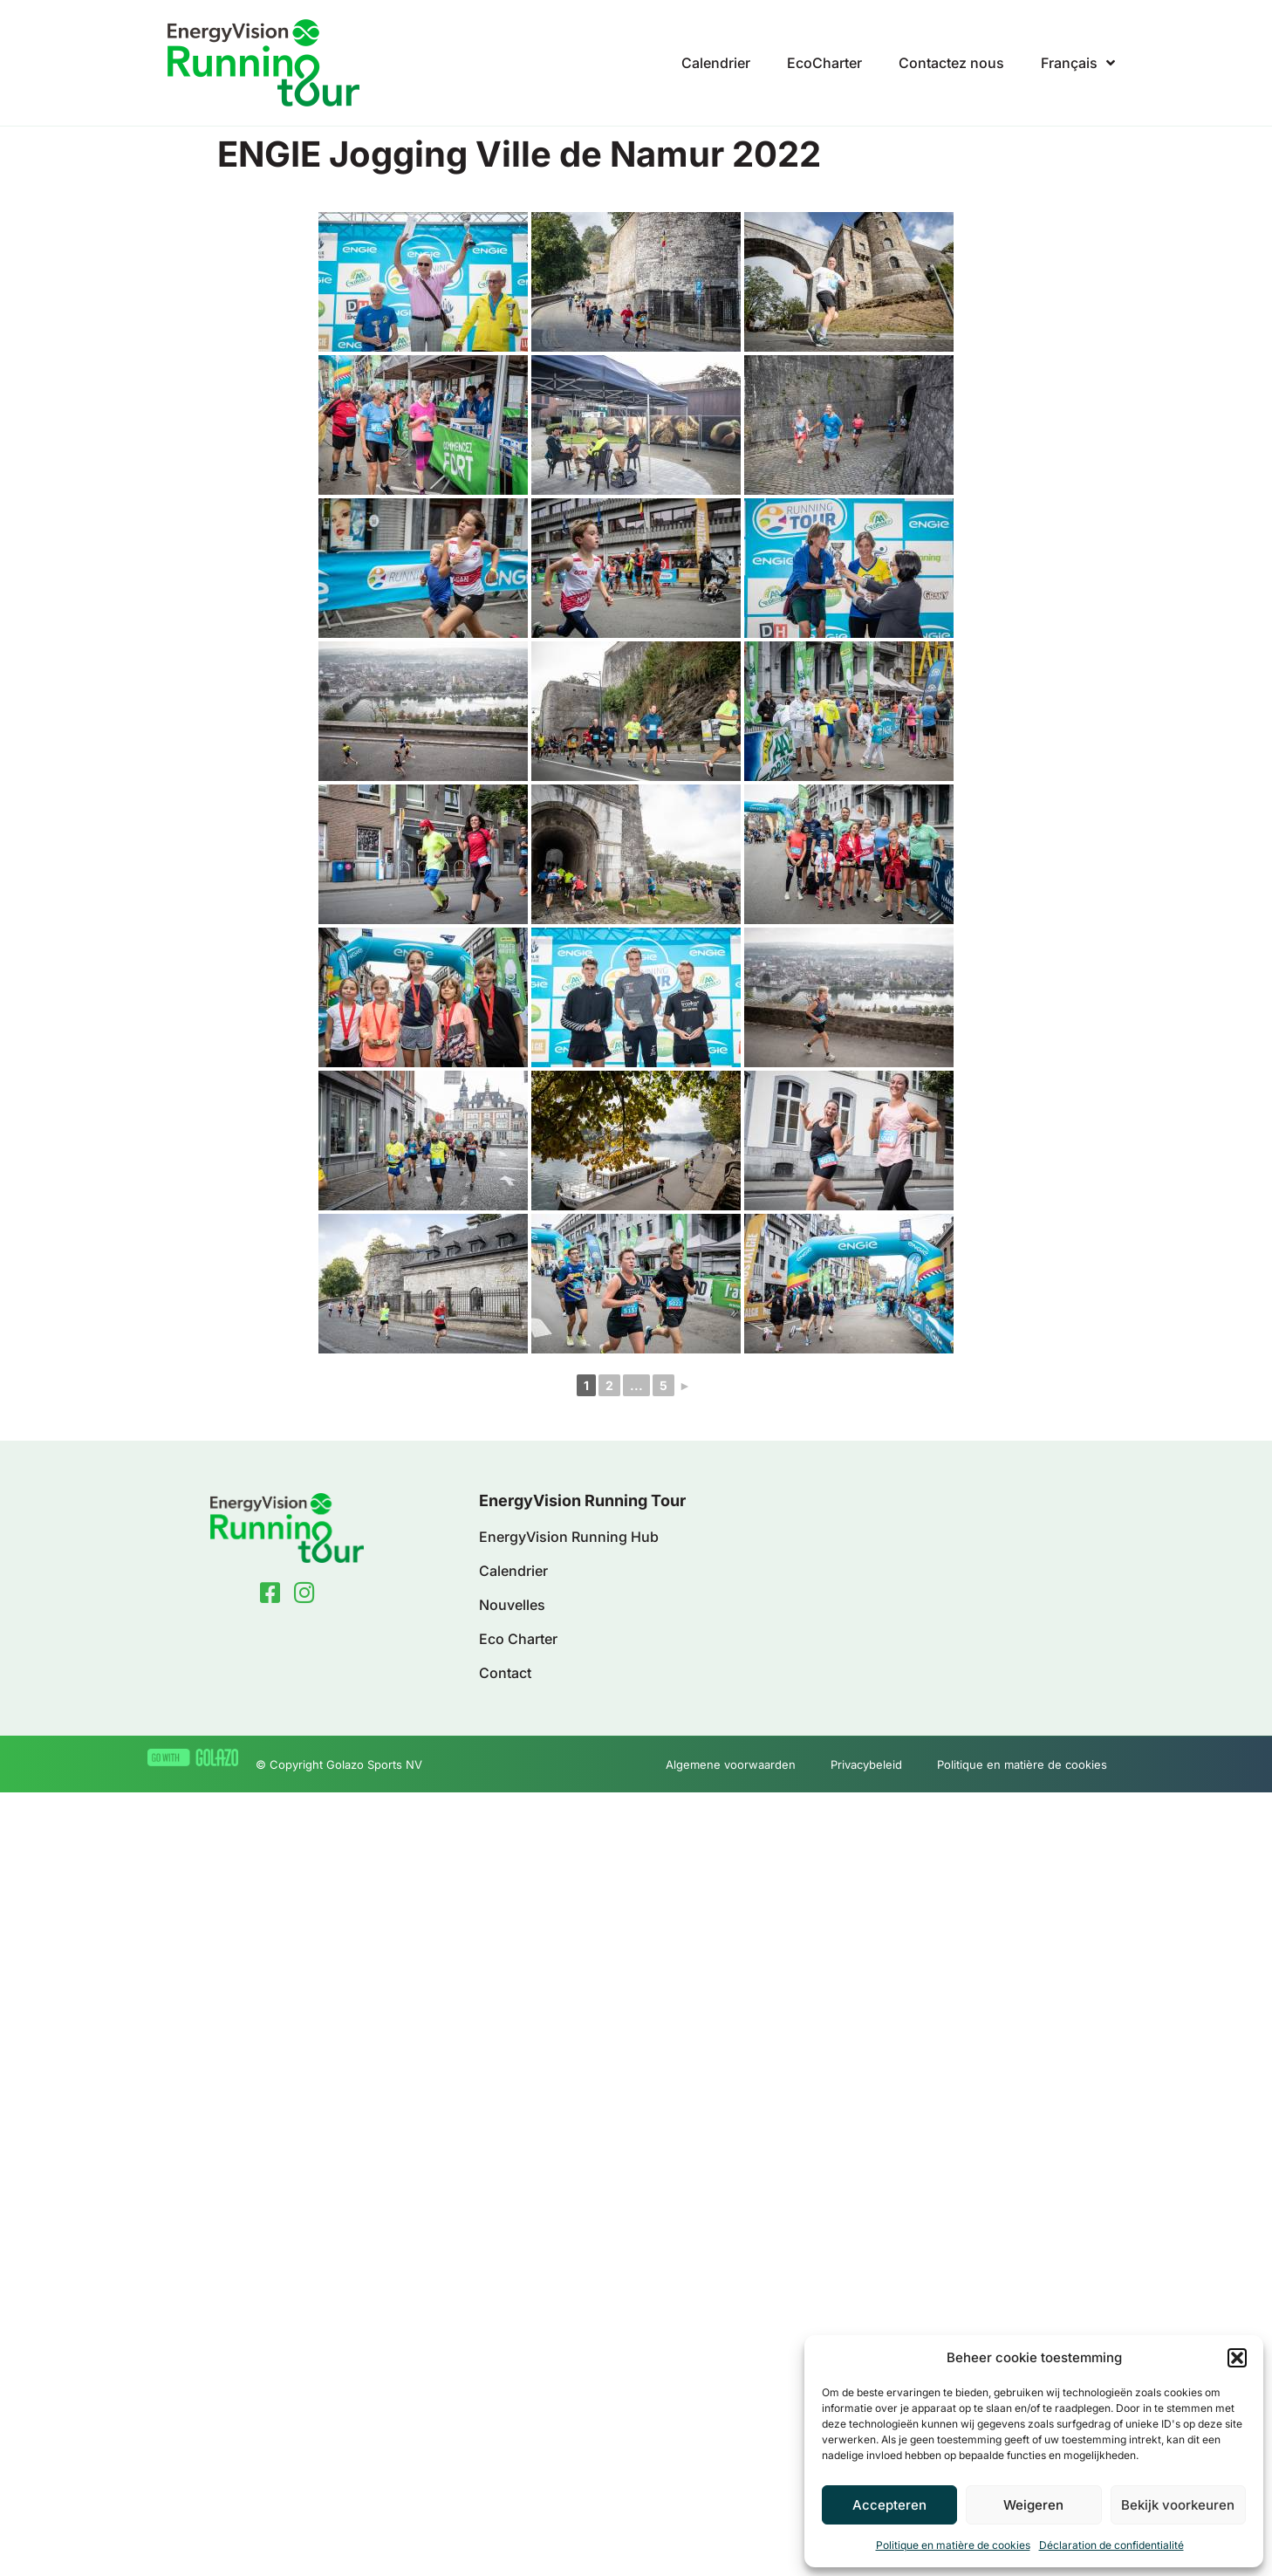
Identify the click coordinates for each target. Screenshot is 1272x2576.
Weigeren (1033, 2505)
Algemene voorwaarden (731, 1764)
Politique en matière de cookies (953, 2545)
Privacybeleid (866, 1764)
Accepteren (889, 2505)
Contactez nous (951, 63)
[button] (1237, 2358)
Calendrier (715, 63)
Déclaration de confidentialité (1111, 2545)
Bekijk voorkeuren (1177, 2505)
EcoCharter (824, 63)
